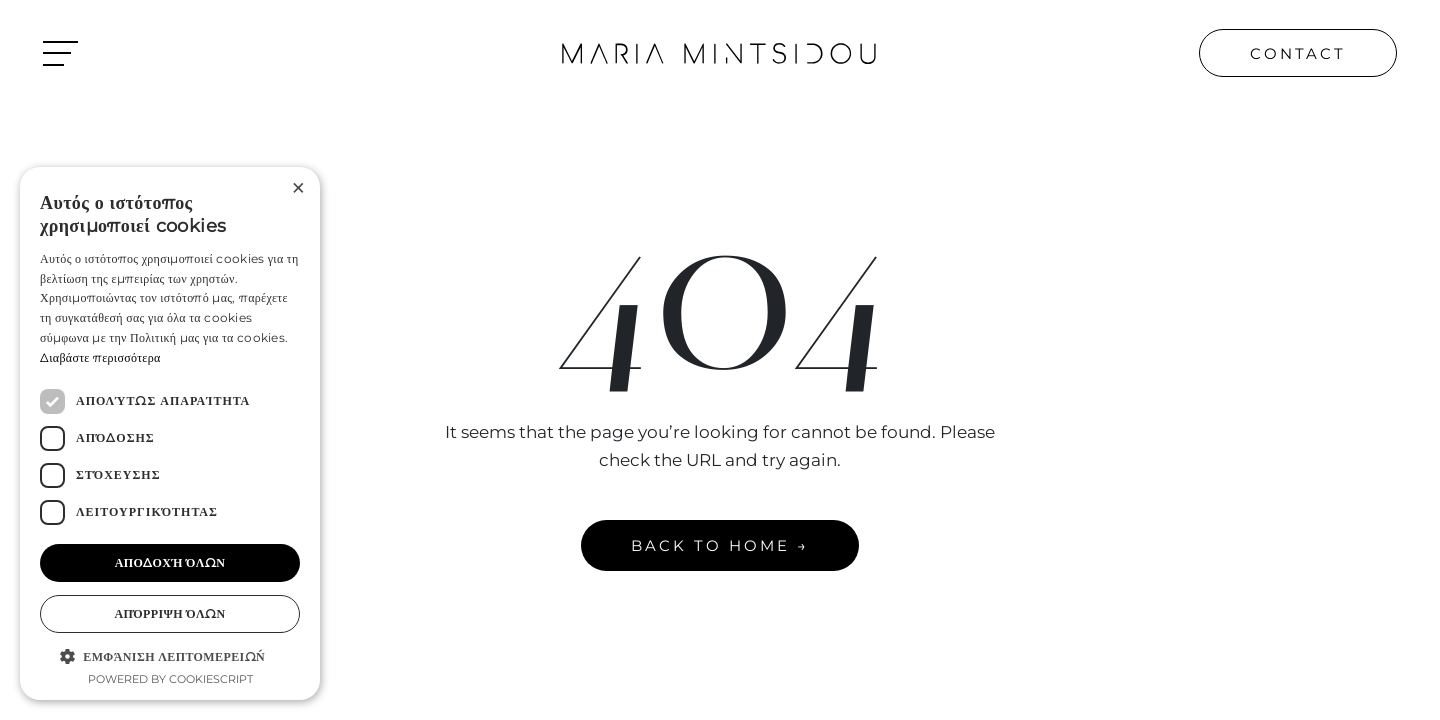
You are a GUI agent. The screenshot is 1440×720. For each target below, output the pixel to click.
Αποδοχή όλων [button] (170, 562)
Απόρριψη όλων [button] (169, 613)
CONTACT (1298, 53)
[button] (170, 656)
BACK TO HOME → (720, 545)
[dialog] (170, 433)
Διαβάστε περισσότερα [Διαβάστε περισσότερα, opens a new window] (100, 357)
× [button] (297, 188)
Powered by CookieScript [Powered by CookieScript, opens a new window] (170, 679)
